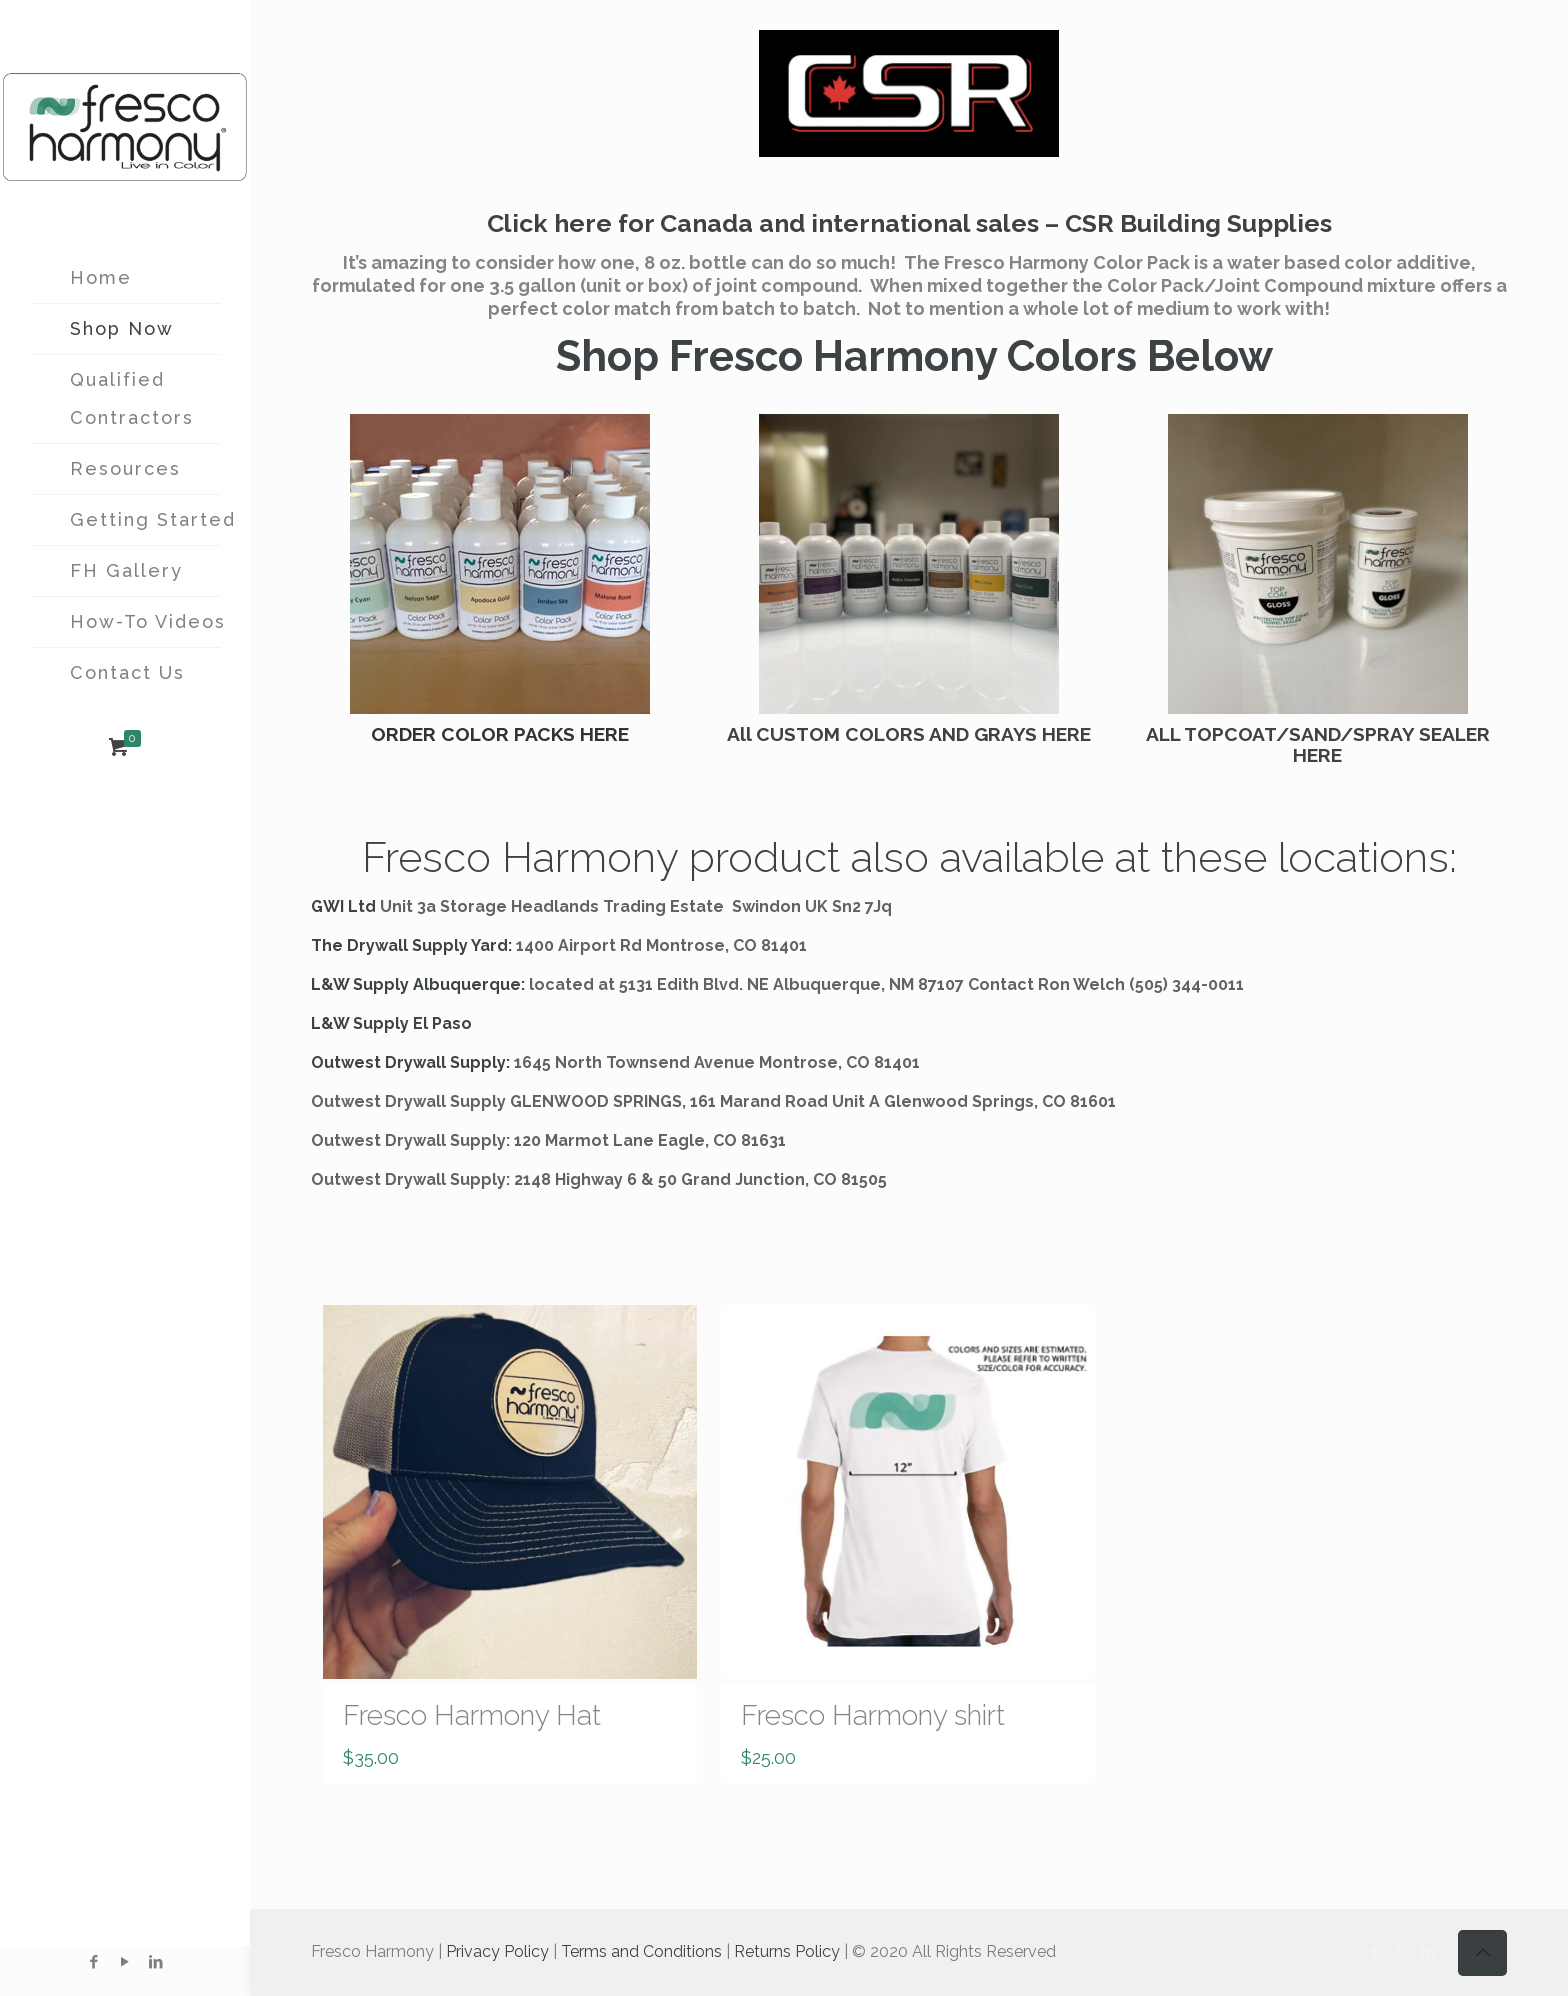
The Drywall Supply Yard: (411, 945)
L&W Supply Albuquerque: (418, 984)
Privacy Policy (497, 1951)
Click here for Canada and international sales (763, 223)
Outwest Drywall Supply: (410, 1062)
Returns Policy (787, 1951)
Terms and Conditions (641, 1951)
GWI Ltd (343, 906)
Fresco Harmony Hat (472, 1715)
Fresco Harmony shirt (873, 1715)
